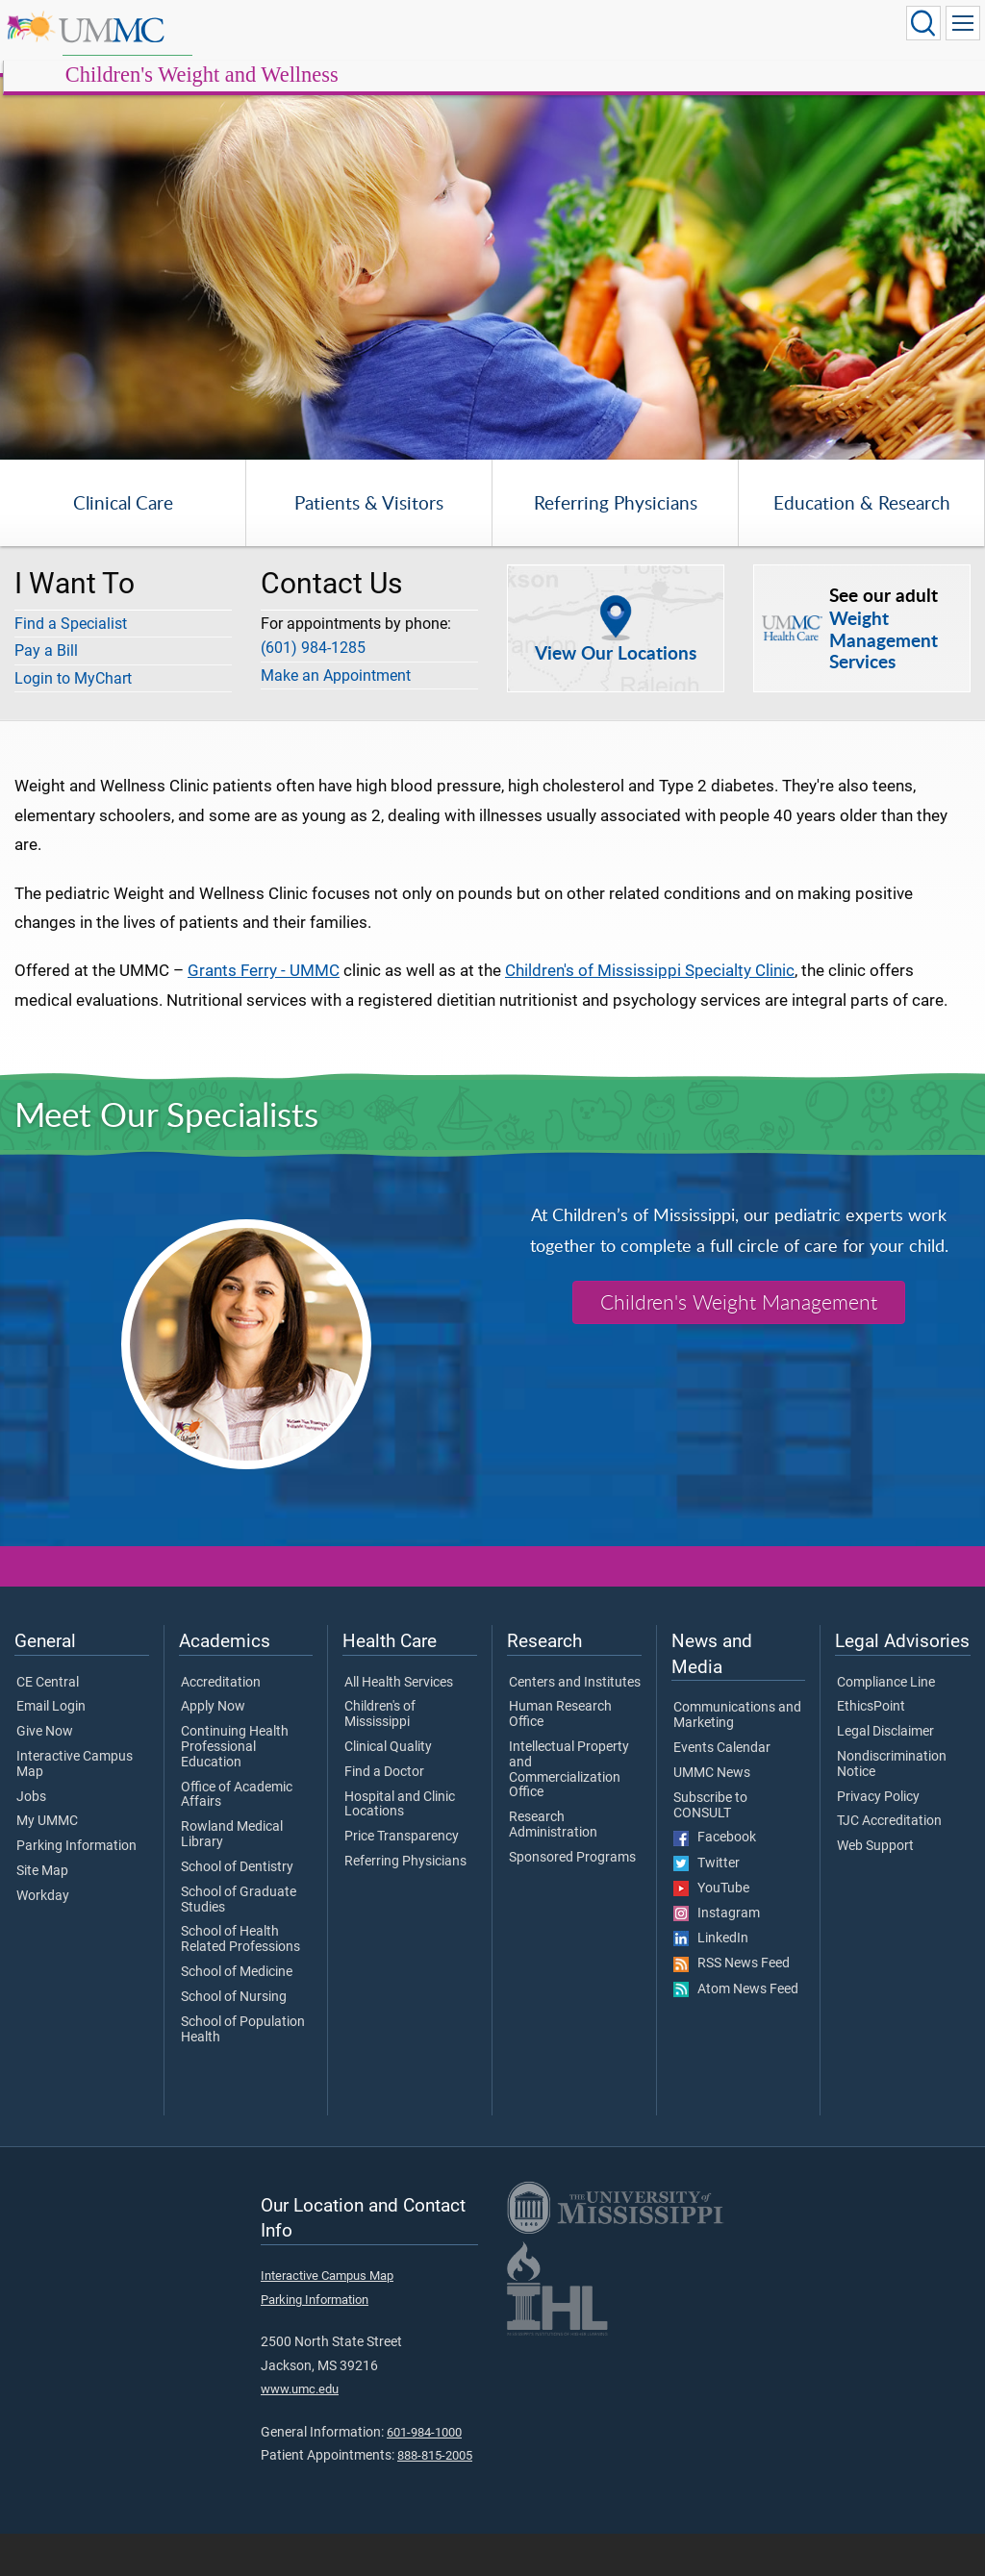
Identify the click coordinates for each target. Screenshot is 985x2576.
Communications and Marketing (737, 1758)
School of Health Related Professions (240, 1982)
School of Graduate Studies (238, 1942)
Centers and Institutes (575, 1725)
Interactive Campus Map (74, 1807)
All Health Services (398, 1725)
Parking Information (76, 1889)
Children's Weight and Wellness (381, 41)
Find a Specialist (70, 666)
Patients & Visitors (368, 546)
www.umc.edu (300, 2432)
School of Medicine (236, 2015)
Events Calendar (721, 1791)
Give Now (44, 1775)
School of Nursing (234, 2040)
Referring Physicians (615, 546)
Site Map (42, 1914)
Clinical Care (123, 546)
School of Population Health (243, 2072)
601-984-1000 (424, 2474)
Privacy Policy (878, 1839)
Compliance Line (886, 1725)
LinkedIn (710, 1981)
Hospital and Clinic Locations (399, 1847)
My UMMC (47, 1864)
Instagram (716, 1956)
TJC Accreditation (889, 1864)
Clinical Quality (388, 1790)
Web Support (875, 1889)
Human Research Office (560, 1757)
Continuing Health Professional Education (235, 1790)
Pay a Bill (46, 694)
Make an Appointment (336, 718)
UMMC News (711, 1815)
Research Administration (553, 1868)
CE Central (47, 1725)
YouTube (711, 1930)
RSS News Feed (731, 2006)
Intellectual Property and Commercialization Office (569, 1813)
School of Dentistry (237, 1910)
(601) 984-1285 (313, 691)
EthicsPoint (871, 1750)
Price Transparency (401, 1880)
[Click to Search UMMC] (923, 23)
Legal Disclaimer (885, 1775)
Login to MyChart (73, 721)
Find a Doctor (384, 1814)
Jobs (31, 1839)
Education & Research (861, 546)
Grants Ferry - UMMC (264, 1013)
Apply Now (213, 1750)
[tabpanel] (492, 237)
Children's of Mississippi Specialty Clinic (650, 1013)
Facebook (714, 1880)
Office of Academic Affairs (236, 1837)
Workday (42, 1939)
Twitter (706, 1905)
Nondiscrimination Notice (892, 1807)
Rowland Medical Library (232, 1878)
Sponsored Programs (572, 1901)
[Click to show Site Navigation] (963, 23)
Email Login (51, 1750)
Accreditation (221, 1725)
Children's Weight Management (738, 1345)
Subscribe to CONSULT (710, 1848)
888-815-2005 (434, 2498)
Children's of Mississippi (380, 1757)
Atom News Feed (735, 2031)
